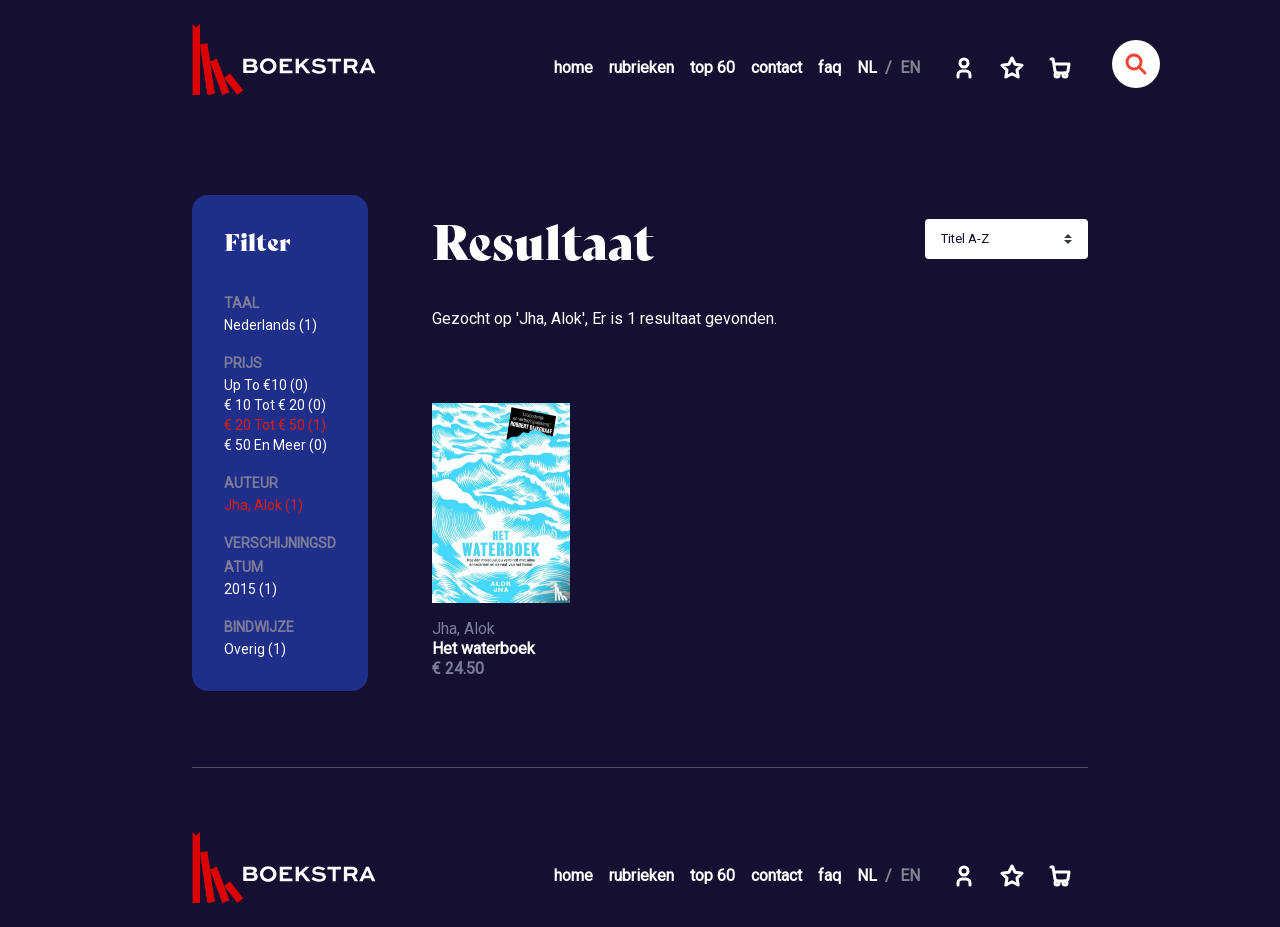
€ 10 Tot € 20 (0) (275, 405)
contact (776, 67)
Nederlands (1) (270, 325)
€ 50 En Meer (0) (275, 445)
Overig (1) (255, 649)
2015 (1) (250, 589)
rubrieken (641, 67)
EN (910, 67)
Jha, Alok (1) (263, 505)
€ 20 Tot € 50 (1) (275, 425)
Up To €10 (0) (266, 385)
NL (867, 67)
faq (829, 67)
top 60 (712, 67)
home (573, 67)
